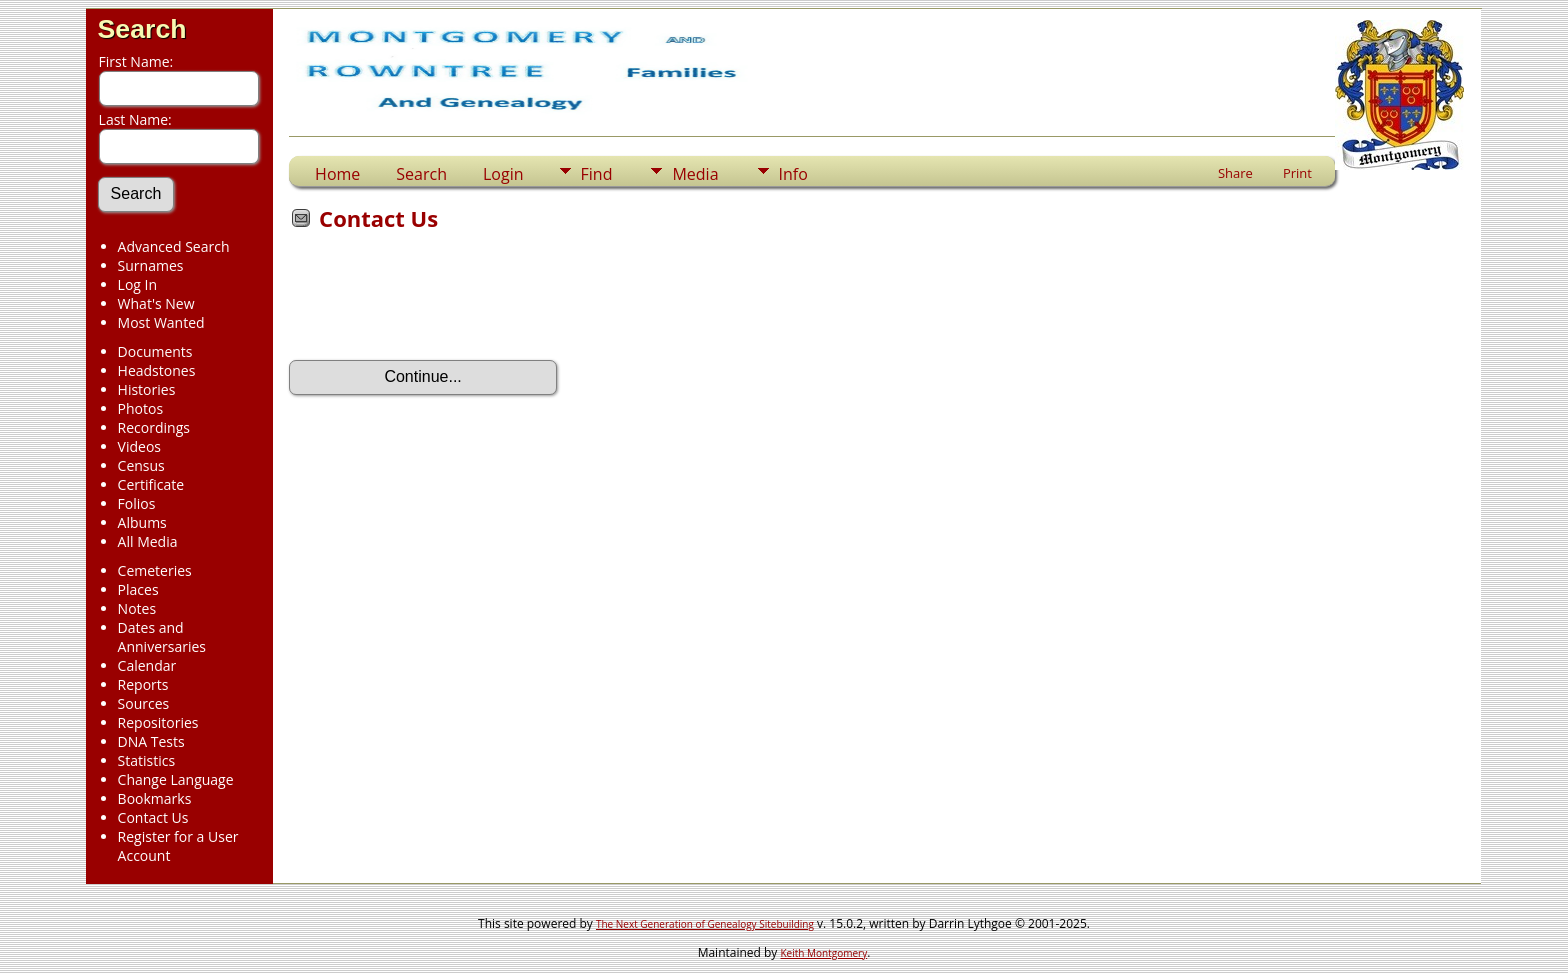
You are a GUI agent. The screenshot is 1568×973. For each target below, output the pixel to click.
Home (337, 174)
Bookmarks (155, 798)
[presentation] (441, 302)
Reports (143, 684)
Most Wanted (161, 322)
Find (597, 174)
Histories (147, 389)
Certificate (151, 484)
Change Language (176, 779)
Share (1235, 173)
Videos (139, 446)
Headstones (157, 370)
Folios (137, 503)
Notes (137, 608)
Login (503, 174)
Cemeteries (155, 570)
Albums (142, 522)
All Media (148, 541)
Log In (137, 284)
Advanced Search (174, 246)
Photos (141, 408)
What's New (156, 303)
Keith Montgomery (824, 953)
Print (1297, 173)
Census (141, 465)
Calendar (147, 665)
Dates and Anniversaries (162, 637)
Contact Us (153, 817)
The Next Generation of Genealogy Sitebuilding (705, 924)
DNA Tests (151, 741)
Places (138, 589)
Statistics (147, 760)
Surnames (151, 265)
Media (695, 174)
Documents (155, 351)
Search (142, 29)
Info (793, 174)
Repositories (158, 722)
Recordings (154, 427)
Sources (144, 703)
